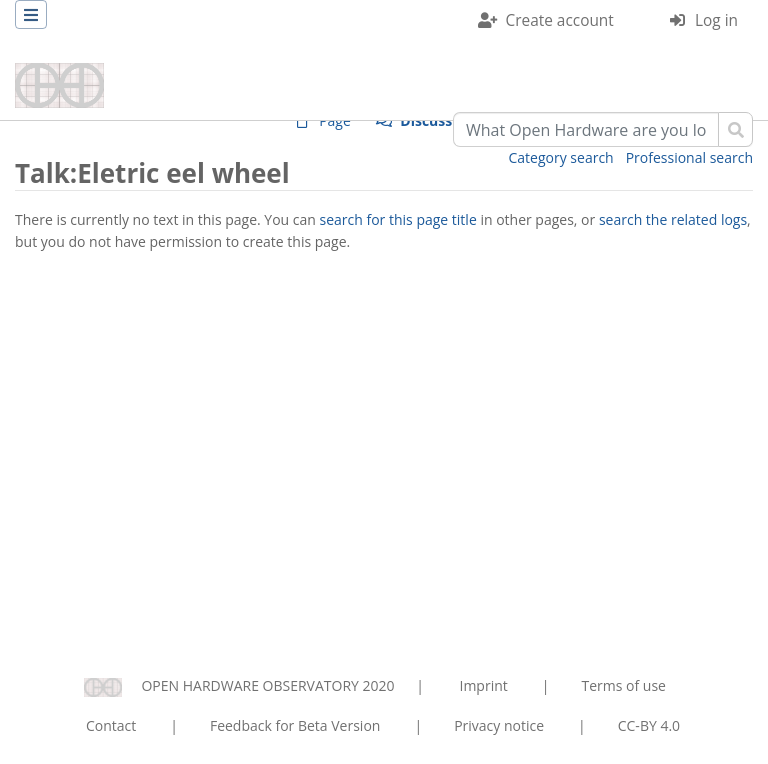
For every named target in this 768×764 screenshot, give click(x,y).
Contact (111, 725)
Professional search (689, 157)
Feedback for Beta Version (295, 725)
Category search (561, 157)
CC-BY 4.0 (649, 725)
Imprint (484, 685)
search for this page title (398, 219)
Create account (560, 20)
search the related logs (673, 219)
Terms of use (623, 685)
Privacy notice (499, 725)
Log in (716, 20)
